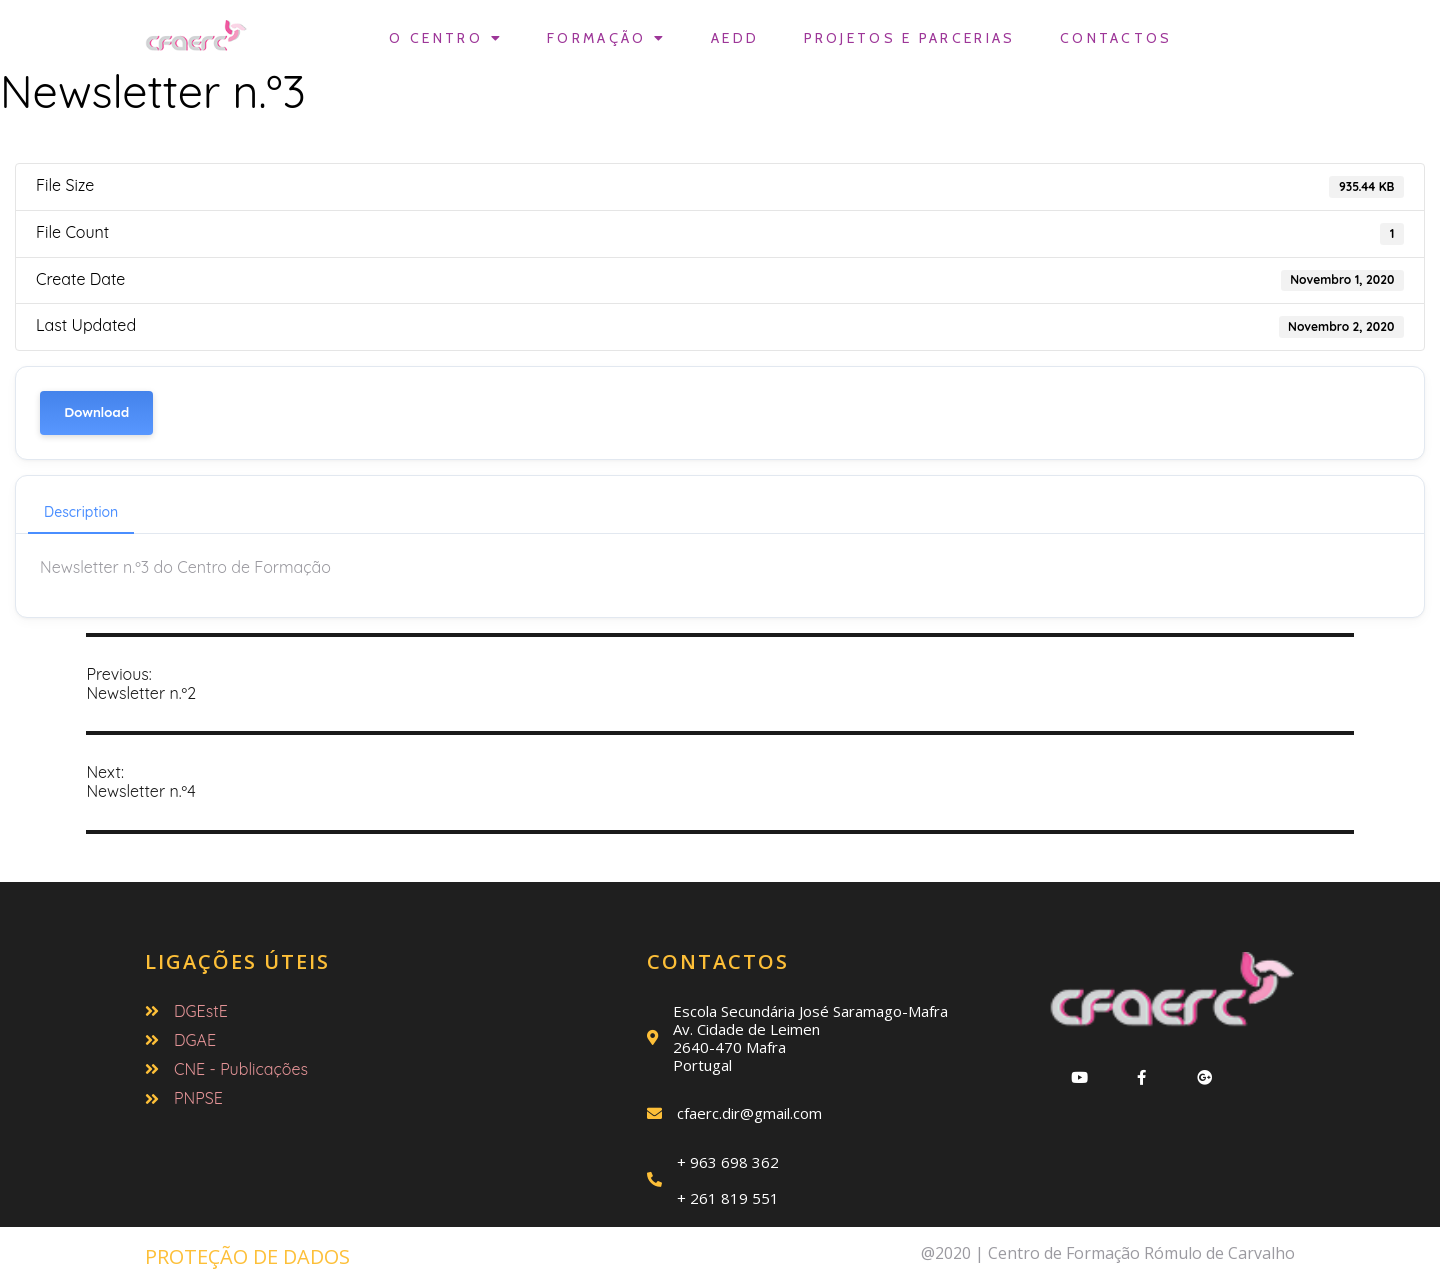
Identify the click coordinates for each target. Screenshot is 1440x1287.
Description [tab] (81, 512)
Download (96, 412)
